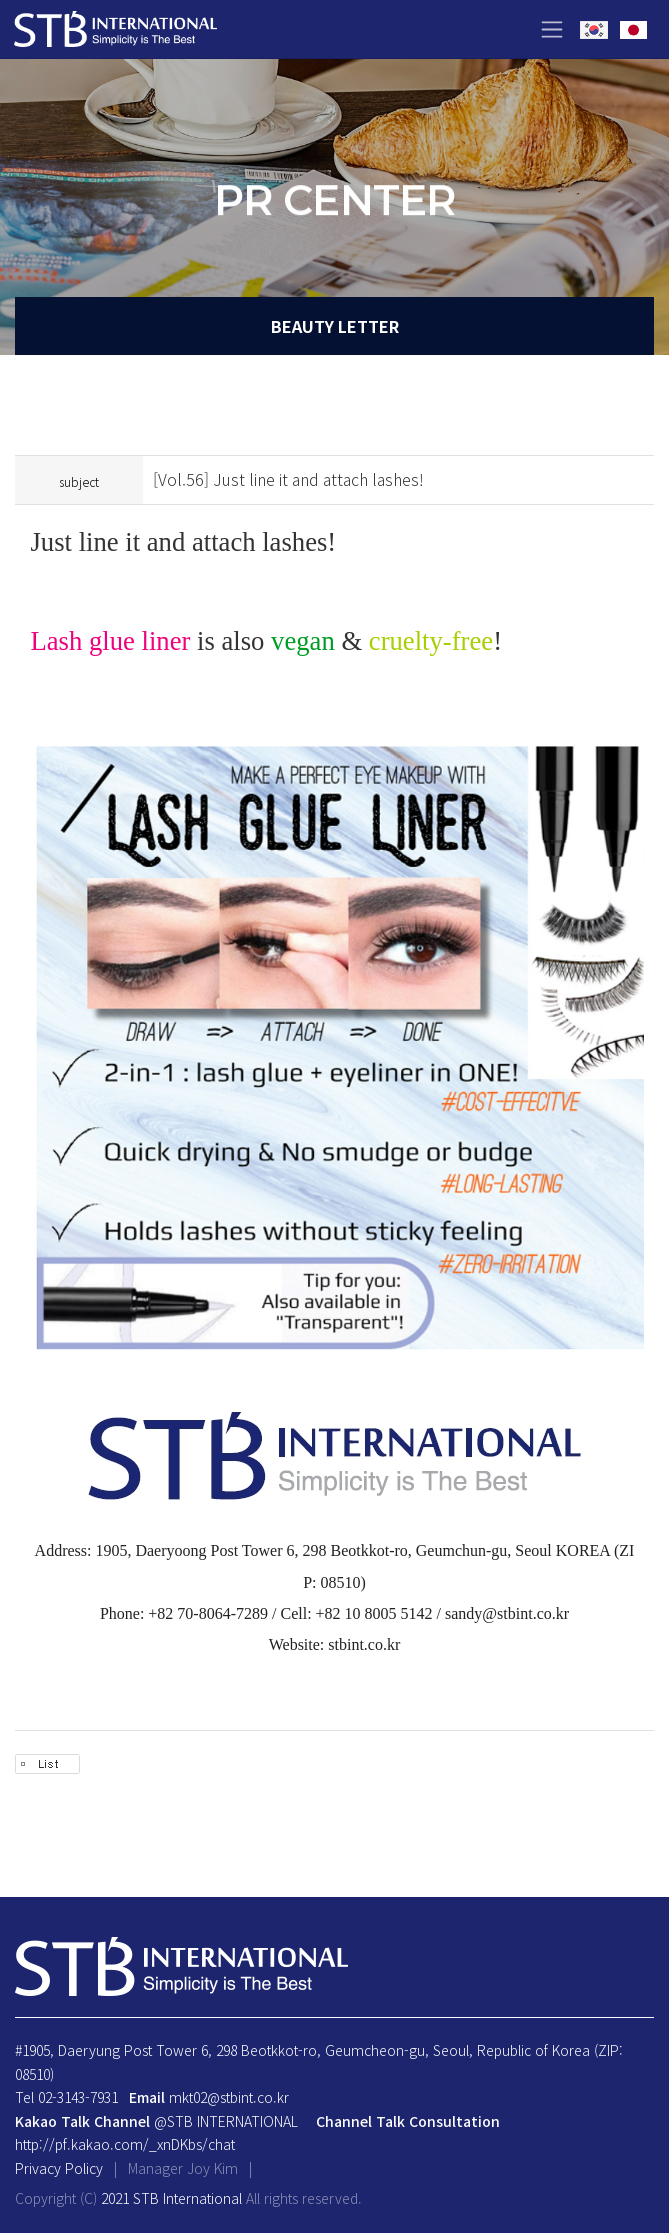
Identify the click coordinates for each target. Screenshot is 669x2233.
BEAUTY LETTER (335, 326)
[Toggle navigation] (551, 29)
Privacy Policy (59, 2168)
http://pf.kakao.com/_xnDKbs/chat (125, 2144)
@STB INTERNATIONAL (226, 2121)
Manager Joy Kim (185, 2168)
